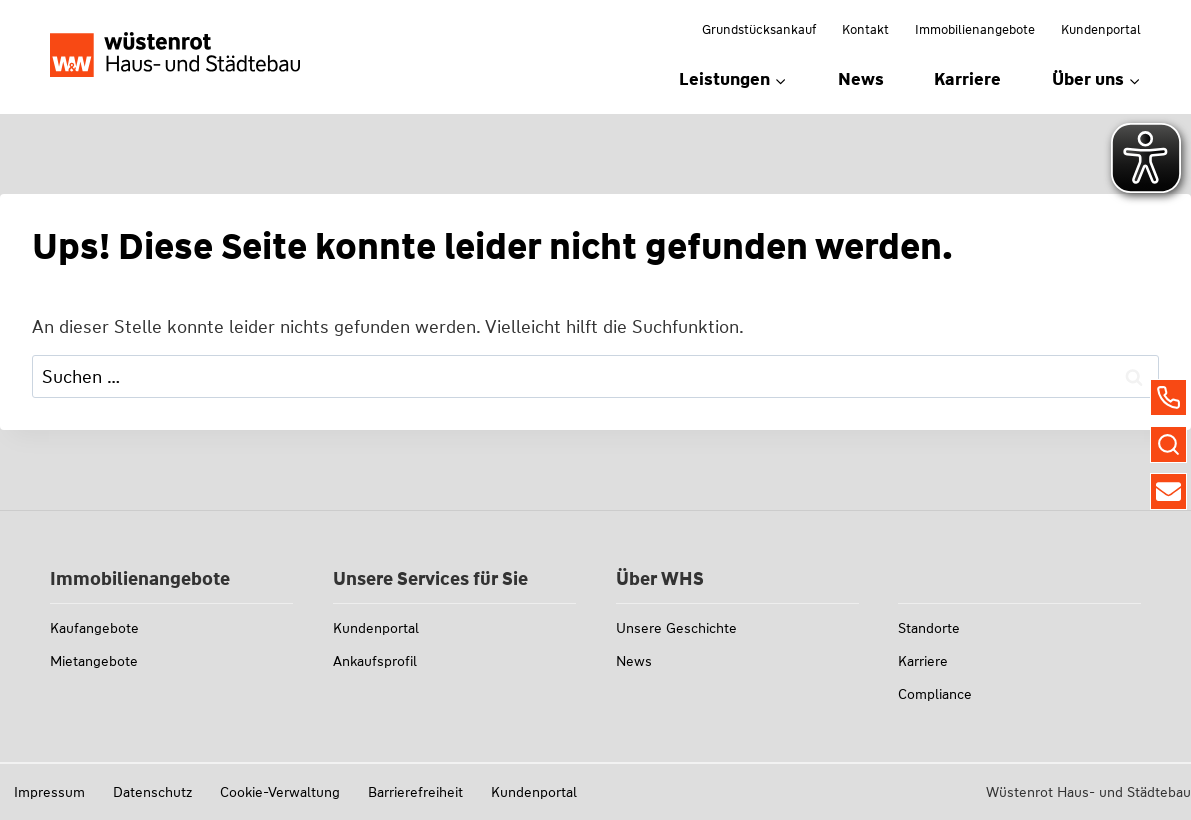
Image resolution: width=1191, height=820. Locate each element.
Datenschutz (152, 792)
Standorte (929, 628)
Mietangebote (94, 661)
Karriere (967, 79)
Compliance (935, 694)
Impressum (49, 792)
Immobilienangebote (975, 29)
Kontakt (865, 29)
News (861, 79)
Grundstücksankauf (759, 29)
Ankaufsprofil (375, 661)
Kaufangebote (94, 628)
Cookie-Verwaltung (280, 792)
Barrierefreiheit (415, 792)
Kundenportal (1101, 29)
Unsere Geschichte (676, 628)
